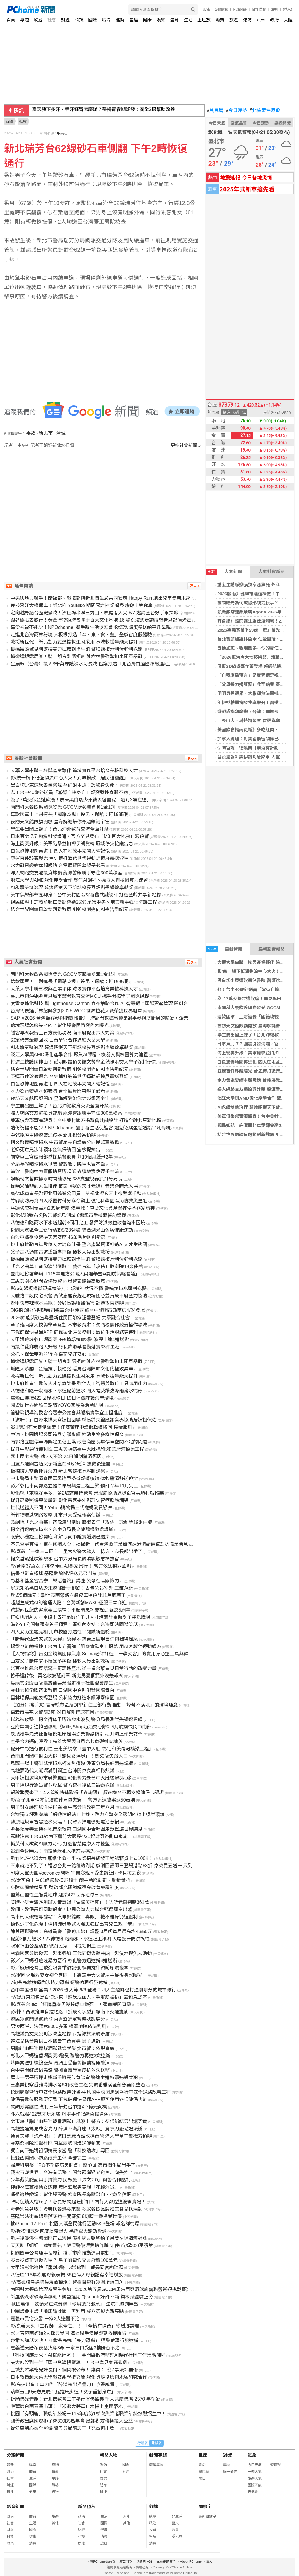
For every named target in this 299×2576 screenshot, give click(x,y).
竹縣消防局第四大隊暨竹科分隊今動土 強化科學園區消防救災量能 (79, 1200)
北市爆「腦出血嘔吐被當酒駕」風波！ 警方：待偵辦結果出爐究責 (79, 2121)
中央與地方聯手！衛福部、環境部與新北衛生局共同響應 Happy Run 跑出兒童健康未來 (101, 598)
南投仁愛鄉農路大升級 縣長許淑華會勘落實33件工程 (65, 1346)
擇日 (202, 2478)
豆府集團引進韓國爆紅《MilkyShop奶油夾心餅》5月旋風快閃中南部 (81, 1726)
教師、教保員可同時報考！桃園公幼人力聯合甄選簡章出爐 (71, 1909)
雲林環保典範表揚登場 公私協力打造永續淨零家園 (62, 1697)
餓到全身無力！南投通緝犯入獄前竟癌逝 (53, 1851)
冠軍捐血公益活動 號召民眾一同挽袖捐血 (53, 1946)
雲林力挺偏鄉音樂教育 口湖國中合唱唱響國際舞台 (62, 1690)
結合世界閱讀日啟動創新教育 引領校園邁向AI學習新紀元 (69, 909)
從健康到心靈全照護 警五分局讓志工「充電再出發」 (65, 2428)
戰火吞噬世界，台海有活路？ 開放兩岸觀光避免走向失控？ (72, 2172)
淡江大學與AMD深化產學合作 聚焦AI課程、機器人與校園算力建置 (79, 880)
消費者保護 (144, 2561)
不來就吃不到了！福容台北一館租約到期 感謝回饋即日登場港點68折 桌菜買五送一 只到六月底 (108, 1865)
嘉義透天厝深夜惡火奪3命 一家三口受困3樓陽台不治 (65, 2347)
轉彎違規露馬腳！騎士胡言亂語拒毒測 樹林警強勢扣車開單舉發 (76, 656)
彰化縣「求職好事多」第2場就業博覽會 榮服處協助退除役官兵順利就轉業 (87, 1493)
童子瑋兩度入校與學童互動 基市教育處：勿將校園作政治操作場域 (79, 1324)
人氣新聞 (224, 572)
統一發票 (230, 2472)
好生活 (177, 2516)
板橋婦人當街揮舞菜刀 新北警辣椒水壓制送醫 (58, 1471)
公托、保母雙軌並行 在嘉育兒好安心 (48, 1354)
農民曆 (215, 110)
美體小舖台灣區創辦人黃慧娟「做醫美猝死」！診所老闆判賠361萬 (80, 1902)
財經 (65, 19)
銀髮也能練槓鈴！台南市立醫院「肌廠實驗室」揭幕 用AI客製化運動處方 (86, 1646)
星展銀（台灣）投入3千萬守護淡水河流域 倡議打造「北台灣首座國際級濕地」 (92, 663)
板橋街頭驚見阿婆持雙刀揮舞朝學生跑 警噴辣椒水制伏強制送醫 (76, 649)
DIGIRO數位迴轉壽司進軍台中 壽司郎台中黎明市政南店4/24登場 (78, 1310)
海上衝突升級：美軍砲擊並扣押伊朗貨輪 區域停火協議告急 (72, 843)
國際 (92, 19)
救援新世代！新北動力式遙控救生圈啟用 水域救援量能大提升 (74, 641)
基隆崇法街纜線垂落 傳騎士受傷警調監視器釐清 (60, 2062)
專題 (24, 19)
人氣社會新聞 (271, 571)
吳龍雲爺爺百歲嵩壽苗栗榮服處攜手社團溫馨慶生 (62, 1683)
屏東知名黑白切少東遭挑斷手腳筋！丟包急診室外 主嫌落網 (72, 1588)
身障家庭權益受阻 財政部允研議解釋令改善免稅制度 (65, 1887)
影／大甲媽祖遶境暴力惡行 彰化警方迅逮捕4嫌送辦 (64, 1960)
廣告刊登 (125, 2561)
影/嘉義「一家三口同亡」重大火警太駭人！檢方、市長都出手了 (76, 1551)
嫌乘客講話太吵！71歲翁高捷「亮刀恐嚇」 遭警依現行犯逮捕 (74, 2340)
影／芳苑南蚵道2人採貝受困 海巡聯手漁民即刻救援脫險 (68, 2333)
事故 (30, 433)
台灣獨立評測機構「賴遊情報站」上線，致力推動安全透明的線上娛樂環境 (88, 1814)
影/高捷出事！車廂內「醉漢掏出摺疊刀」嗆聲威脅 (62, 2384)
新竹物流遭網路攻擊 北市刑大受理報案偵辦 (55, 1514)
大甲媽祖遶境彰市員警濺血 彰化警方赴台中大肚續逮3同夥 (71, 1777)
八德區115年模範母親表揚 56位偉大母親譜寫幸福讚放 (67, 2274)
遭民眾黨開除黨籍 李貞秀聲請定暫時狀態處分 (58, 2019)
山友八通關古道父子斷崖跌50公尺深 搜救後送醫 (60, 1463)
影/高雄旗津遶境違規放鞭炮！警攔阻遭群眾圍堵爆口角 (67, 2282)
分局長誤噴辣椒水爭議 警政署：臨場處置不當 (58, 1164)
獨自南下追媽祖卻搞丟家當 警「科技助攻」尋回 (60, 2150)
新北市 (46, 433)
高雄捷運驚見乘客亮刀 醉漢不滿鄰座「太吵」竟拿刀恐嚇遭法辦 (76, 2128)
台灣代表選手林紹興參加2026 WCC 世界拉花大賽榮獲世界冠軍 (76, 1010)
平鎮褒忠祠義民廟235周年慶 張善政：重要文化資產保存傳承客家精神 (83, 1208)
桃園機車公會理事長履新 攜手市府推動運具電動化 (62, 2252)
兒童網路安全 (166, 2561)
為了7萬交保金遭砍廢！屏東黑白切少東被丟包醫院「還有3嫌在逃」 (81, 799)
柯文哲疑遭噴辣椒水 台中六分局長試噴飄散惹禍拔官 (65, 1558)
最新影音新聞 (271, 949)
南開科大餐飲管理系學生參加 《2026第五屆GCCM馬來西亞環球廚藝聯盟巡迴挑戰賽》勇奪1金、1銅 (115, 2289)
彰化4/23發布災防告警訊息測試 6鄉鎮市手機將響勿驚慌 (68, 1215)
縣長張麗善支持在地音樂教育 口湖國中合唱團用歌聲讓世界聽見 (76, 1829)
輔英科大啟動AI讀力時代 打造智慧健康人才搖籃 (60, 1843)
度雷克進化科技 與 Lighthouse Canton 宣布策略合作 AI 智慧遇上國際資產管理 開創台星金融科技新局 (116, 1003)
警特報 (275, 2465)
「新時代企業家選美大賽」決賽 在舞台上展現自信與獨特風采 (74, 1639)
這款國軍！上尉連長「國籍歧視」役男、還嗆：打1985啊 (69, 814)
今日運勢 (236, 110)
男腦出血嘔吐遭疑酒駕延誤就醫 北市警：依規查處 (62, 2048)
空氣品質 (239, 123)
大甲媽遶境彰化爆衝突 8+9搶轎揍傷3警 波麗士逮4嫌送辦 (70, 1339)
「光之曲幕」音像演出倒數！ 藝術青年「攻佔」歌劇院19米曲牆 (77, 1266)
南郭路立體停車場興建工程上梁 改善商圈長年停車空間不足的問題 (79, 1441)
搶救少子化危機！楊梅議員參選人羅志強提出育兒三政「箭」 (74, 1924)
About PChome (191, 2561)
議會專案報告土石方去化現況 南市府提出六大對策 (62, 1032)
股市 (206, 9)
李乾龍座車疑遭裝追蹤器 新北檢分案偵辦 (53, 1135)
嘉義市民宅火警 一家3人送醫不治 (45, 2318)
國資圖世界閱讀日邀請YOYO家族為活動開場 (57, 1405)
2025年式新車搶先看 (247, 189)
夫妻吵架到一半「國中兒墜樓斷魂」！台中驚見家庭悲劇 (69, 2362)
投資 (152, 2530)
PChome (240, 9)
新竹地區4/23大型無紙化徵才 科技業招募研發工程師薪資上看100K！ (82, 1858)
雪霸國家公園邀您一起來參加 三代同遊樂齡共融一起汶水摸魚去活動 (81, 1953)
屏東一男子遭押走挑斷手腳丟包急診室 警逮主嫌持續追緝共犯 (74, 2077)
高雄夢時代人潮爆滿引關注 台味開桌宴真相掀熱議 (62, 1770)
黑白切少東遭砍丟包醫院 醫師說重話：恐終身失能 (62, 785)
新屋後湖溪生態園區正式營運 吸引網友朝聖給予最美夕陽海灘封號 (79, 2238)
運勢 (120, 19)
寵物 (55, 2465)
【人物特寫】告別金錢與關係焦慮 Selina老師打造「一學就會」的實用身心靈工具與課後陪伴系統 (111, 1653)
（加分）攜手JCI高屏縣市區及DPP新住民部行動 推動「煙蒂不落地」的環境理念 (94, 1704)
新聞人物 (108, 2455)
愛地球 (177, 2536)
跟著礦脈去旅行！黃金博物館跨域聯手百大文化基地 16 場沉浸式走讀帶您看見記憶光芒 (101, 620)
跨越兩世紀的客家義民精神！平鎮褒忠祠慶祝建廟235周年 (71, 1609)
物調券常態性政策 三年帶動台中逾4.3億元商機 (59, 2106)
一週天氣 (255, 2472)
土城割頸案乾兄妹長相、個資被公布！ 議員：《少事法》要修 (74, 2369)
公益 (175, 2530)
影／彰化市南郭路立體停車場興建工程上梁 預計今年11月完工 (74, 1485)
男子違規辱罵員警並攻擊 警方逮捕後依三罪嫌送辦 (62, 1785)
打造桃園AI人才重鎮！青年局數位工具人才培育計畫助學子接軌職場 (80, 1617)
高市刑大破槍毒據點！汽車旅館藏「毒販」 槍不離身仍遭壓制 (74, 1916)
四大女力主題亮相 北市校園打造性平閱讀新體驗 (60, 1631)
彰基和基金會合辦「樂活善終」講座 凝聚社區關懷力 (65, 1580)
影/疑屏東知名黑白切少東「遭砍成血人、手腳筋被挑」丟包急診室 (79, 1997)
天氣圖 (253, 2492)
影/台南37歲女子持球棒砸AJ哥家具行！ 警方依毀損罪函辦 (71, 1566)
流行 (55, 2492)
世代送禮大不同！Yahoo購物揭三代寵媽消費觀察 (61, 1507)
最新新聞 (224, 949)
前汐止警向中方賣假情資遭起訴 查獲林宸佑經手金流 (65, 1171)
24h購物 (221, 9)
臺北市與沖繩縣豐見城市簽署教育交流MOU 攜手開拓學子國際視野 (80, 996)
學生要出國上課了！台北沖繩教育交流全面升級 (60, 829)
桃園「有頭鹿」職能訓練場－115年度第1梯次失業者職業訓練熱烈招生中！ (88, 2413)
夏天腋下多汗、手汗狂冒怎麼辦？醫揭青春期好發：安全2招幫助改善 (103, 110)
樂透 (226, 2465)
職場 (106, 19)
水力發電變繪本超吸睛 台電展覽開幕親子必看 (58, 865)
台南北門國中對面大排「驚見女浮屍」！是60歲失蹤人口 (69, 1756)
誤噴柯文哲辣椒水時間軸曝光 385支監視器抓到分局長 (66, 1178)
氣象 (252, 2455)
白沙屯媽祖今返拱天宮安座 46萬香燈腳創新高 (58, 1237)
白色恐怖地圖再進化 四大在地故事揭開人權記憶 (60, 850)
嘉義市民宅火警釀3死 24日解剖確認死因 (52, 1712)
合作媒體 (259, 9)
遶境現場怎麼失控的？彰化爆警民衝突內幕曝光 (60, 1025)
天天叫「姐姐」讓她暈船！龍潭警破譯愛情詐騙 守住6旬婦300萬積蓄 (82, 2245)
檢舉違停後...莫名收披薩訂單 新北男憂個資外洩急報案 (67, 1675)
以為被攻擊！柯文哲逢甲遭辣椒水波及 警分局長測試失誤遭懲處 (76, 1719)
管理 (152, 2536)
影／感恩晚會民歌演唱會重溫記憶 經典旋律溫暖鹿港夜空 (69, 1967)
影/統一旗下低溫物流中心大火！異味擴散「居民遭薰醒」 (69, 777)
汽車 (260, 19)
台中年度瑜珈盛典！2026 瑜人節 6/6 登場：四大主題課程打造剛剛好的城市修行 (93, 1989)
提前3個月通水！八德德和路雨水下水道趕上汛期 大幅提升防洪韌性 (80, 1938)
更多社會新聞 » (186, 445)
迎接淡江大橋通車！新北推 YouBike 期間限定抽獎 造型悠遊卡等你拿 (82, 605)
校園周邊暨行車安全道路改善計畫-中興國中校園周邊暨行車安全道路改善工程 (91, 2092)
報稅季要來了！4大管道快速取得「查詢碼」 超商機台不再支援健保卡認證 (87, 1792)
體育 (174, 19)
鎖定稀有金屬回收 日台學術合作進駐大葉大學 (58, 1040)
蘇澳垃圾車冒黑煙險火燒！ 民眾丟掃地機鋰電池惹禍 (65, 1821)
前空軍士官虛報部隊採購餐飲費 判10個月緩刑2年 (62, 1156)
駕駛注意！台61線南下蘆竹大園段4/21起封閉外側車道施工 (71, 1836)
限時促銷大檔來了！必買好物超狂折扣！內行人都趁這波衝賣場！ (78, 2201)
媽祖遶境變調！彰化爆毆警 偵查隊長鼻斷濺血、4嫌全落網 (71, 2194)
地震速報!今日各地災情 (246, 177)
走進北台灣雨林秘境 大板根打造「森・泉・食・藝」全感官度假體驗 (81, 634)
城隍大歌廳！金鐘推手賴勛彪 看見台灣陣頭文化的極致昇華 (72, 1368)
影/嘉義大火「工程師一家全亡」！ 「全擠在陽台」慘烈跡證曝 (75, 2325)
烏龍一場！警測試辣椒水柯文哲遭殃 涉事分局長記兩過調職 (72, 1763)
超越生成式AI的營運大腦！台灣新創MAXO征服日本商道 (69, 1602)
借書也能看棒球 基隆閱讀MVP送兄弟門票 (54, 1573)
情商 (55, 2472)
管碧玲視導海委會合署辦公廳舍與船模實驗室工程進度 (67, 1412)
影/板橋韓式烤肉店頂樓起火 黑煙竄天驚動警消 (59, 2231)
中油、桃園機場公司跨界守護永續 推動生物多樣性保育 (67, 1434)
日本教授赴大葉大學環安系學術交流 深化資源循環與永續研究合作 (79, 2377)
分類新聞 (15, 2455)
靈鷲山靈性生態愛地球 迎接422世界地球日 (55, 1894)
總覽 (152, 2516)
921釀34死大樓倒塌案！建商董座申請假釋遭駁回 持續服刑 (71, 1427)
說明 (274, 9)
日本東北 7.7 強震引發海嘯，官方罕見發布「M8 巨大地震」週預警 (80, 836)
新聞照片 (86, 2506)
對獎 (227, 2455)
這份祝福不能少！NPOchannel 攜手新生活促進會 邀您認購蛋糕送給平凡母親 (91, 627)
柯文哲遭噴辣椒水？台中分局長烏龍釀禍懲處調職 (62, 1529)
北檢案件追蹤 (264, 110)
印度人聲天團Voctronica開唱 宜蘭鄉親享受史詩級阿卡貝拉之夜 (76, 1872)
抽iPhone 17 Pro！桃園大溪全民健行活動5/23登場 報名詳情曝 (75, 2223)
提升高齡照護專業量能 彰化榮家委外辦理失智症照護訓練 (69, 1500)
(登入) (287, 9)
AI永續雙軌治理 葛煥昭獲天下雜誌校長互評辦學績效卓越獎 (72, 887)
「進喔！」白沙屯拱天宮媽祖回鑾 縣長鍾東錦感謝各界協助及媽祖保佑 (84, 1419)
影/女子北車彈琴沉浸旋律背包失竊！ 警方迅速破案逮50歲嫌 (73, 1799)
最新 (10, 2465)
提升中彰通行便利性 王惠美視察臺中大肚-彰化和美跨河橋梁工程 (77, 1449)
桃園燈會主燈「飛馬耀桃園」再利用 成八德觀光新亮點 (67, 2311)
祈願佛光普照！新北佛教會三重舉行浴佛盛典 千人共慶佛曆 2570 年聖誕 (85, 2399)
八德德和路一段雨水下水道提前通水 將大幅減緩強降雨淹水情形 (76, 1390)
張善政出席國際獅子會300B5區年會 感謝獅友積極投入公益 (72, 2420)
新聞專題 (158, 2455)
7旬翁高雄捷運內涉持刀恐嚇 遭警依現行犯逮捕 (59, 1982)
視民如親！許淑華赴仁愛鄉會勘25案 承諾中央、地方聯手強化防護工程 (84, 902)
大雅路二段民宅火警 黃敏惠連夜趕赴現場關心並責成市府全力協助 (79, 1295)
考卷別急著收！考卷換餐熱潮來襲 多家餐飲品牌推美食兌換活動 (76, 2209)
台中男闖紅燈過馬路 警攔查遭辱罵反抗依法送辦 (60, 2070)
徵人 (209, 2561)
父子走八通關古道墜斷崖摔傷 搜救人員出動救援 (60, 1251)
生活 (188, 19)
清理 (61, 433)
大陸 (288, 19)
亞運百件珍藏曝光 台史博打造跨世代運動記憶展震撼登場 (69, 858)
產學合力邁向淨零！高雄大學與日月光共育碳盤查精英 (67, 1741)
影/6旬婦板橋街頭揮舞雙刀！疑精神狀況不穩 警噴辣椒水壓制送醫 (79, 1288)
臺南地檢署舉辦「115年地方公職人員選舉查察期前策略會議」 (75, 1273)
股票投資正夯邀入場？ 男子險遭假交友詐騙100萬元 (64, 2260)
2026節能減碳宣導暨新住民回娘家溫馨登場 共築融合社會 (70, 1317)
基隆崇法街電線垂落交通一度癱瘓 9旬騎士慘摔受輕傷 (66, 2216)
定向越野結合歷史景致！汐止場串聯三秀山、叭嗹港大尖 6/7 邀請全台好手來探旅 (94, 612)
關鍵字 (205, 2506)
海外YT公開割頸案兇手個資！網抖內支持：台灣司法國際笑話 (74, 1624)
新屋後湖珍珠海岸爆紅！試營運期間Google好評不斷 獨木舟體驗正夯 (82, 2296)
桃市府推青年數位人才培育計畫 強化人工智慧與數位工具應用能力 (79, 1383)
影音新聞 (15, 2506)
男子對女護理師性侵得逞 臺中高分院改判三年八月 (62, 1807)
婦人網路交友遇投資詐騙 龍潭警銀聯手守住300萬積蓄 (66, 872)
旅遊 (233, 19)
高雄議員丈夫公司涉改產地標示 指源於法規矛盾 (60, 2033)
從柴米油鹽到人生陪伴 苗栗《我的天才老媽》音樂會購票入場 (74, 1186)
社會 (51, 19)
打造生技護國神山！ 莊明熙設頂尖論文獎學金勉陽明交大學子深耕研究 (84, 1061)
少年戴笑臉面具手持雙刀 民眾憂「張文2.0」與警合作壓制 (71, 2179)
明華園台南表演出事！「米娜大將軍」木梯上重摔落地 (67, 2406)
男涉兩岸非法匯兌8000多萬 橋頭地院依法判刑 (58, 2026)
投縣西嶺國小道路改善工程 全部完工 (48, 2157)
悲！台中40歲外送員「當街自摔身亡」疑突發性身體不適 (69, 792)
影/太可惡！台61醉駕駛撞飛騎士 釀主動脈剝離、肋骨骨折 (71, 1880)
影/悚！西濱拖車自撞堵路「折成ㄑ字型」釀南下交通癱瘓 (69, 2011)
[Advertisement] (104, 498)
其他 (55, 2523)
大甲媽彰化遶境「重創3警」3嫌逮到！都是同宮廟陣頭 (67, 2267)
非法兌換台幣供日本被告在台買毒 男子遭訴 (55, 2041)
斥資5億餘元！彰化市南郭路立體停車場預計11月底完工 (68, 1595)
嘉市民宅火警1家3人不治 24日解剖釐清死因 (56, 1456)
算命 (202, 2465)
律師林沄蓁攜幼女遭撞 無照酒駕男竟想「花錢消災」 (65, 2187)
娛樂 (161, 19)
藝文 (175, 2523)
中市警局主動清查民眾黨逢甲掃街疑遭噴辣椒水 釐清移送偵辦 (74, 1478)
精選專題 (156, 2465)
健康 (147, 19)
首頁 (10, 19)
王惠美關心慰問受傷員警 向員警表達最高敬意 (58, 1281)
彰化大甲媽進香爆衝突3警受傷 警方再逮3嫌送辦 (60, 2055)
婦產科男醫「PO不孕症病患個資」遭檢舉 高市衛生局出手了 (73, 2165)
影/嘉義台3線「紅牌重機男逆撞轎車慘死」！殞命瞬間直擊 (71, 2004)
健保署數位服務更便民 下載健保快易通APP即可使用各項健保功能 (79, 2099)
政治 (38, 19)
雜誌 (247, 19)
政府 (274, 19)
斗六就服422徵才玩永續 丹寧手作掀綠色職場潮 (59, 2114)
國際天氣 (255, 2485)
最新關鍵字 (207, 2516)
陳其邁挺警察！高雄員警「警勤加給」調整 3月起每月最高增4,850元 (81, 1931)
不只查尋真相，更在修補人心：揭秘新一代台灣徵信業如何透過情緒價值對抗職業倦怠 (99, 1544)
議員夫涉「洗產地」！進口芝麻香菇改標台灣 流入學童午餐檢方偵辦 (81, 2136)
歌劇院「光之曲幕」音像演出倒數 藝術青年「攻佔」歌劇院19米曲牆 (81, 1522)
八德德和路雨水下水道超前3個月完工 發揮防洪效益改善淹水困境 (78, 1222)
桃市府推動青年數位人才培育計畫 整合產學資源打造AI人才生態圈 (79, 1244)
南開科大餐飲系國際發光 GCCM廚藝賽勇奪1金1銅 (63, 807)
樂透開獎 (282, 123)
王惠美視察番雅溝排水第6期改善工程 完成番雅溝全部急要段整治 (78, 2084)
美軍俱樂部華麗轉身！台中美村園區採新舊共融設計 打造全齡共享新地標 (86, 894)
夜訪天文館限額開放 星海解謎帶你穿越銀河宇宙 (60, 821)
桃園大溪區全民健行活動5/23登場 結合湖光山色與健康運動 (72, 1230)
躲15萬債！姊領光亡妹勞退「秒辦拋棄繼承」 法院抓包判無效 (74, 2304)
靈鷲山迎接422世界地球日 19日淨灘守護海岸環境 (62, 1398)
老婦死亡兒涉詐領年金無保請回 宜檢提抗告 (55, 1149)
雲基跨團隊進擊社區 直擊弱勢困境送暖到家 (55, 2143)
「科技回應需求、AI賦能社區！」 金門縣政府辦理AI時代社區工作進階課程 (88, 2355)
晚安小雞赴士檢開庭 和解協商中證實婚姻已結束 (60, 1536)
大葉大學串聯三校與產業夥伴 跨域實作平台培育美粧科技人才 (74, 770)
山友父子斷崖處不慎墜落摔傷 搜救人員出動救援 (60, 1661)
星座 (133, 19)
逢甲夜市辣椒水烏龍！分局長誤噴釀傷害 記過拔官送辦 (67, 1303)
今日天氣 (217, 123)
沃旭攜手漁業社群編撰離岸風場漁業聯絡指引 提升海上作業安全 (76, 1734)
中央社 (62, 133)
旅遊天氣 (255, 2478)
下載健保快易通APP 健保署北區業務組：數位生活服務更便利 (74, 1332)
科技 (79, 19)
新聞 (9, 121)
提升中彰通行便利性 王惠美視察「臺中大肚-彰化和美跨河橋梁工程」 (82, 1748)
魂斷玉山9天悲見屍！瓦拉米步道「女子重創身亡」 (63, 2391)
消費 (219, 19)
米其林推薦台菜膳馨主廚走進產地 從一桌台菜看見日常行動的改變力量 (84, 1668)
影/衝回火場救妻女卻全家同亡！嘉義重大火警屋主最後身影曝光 (76, 1975)
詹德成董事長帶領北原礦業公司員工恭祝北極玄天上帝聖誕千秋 (76, 1193)
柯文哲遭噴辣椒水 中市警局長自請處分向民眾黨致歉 (65, 1142)
